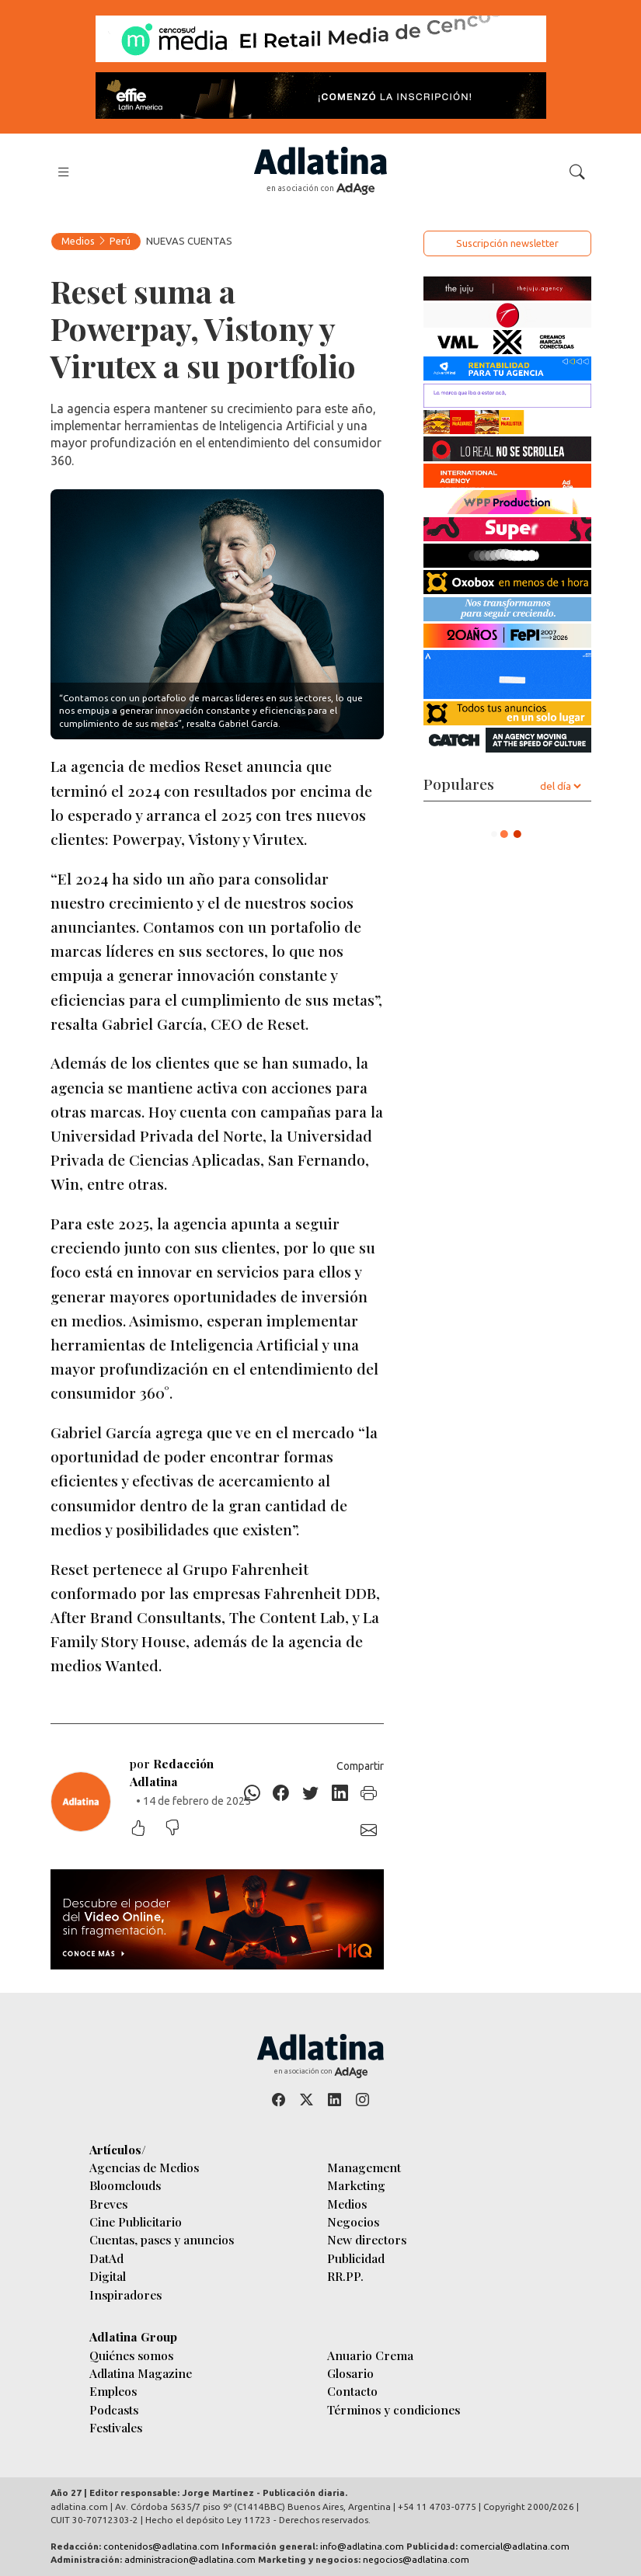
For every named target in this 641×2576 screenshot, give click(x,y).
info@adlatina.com (362, 2546)
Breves (108, 2203)
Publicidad (356, 2258)
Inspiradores (125, 2294)
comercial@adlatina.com (515, 2546)
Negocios (353, 2221)
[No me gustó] (180, 1829)
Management (364, 2167)
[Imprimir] (369, 1793)
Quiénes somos (131, 2355)
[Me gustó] (146, 1829)
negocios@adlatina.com (416, 2559)
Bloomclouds (125, 2185)
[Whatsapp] (252, 1793)
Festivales (115, 2427)
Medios (78, 240)
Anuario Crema (370, 2355)
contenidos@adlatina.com (161, 2546)
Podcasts (113, 2409)
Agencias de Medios (144, 2167)
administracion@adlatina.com (190, 2559)
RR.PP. (345, 2276)
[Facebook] (281, 1793)
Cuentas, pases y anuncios (161, 2239)
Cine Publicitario (135, 2221)
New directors (366, 2239)
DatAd (106, 2258)
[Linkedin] (339, 1793)
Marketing (356, 2185)
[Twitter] (311, 1793)
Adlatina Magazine (140, 2373)
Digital (107, 2276)
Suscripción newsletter (507, 243)
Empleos (113, 2391)
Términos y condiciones (393, 2409)
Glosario (350, 2373)
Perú (120, 240)
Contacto (352, 2391)
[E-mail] (369, 1830)
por (172, 1772)
